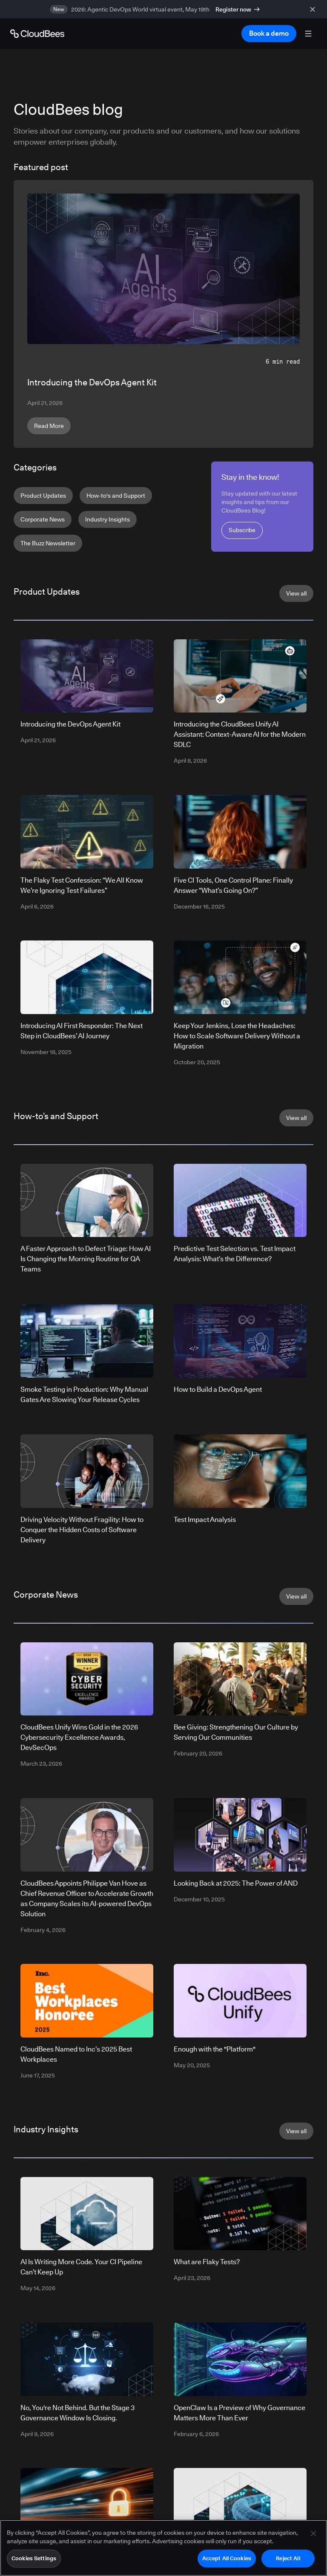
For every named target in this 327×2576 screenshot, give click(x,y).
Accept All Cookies (226, 2559)
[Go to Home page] (37, 33)
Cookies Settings (33, 2559)
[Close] (313, 2534)
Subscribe (242, 530)
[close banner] (314, 9)
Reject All (288, 2559)
